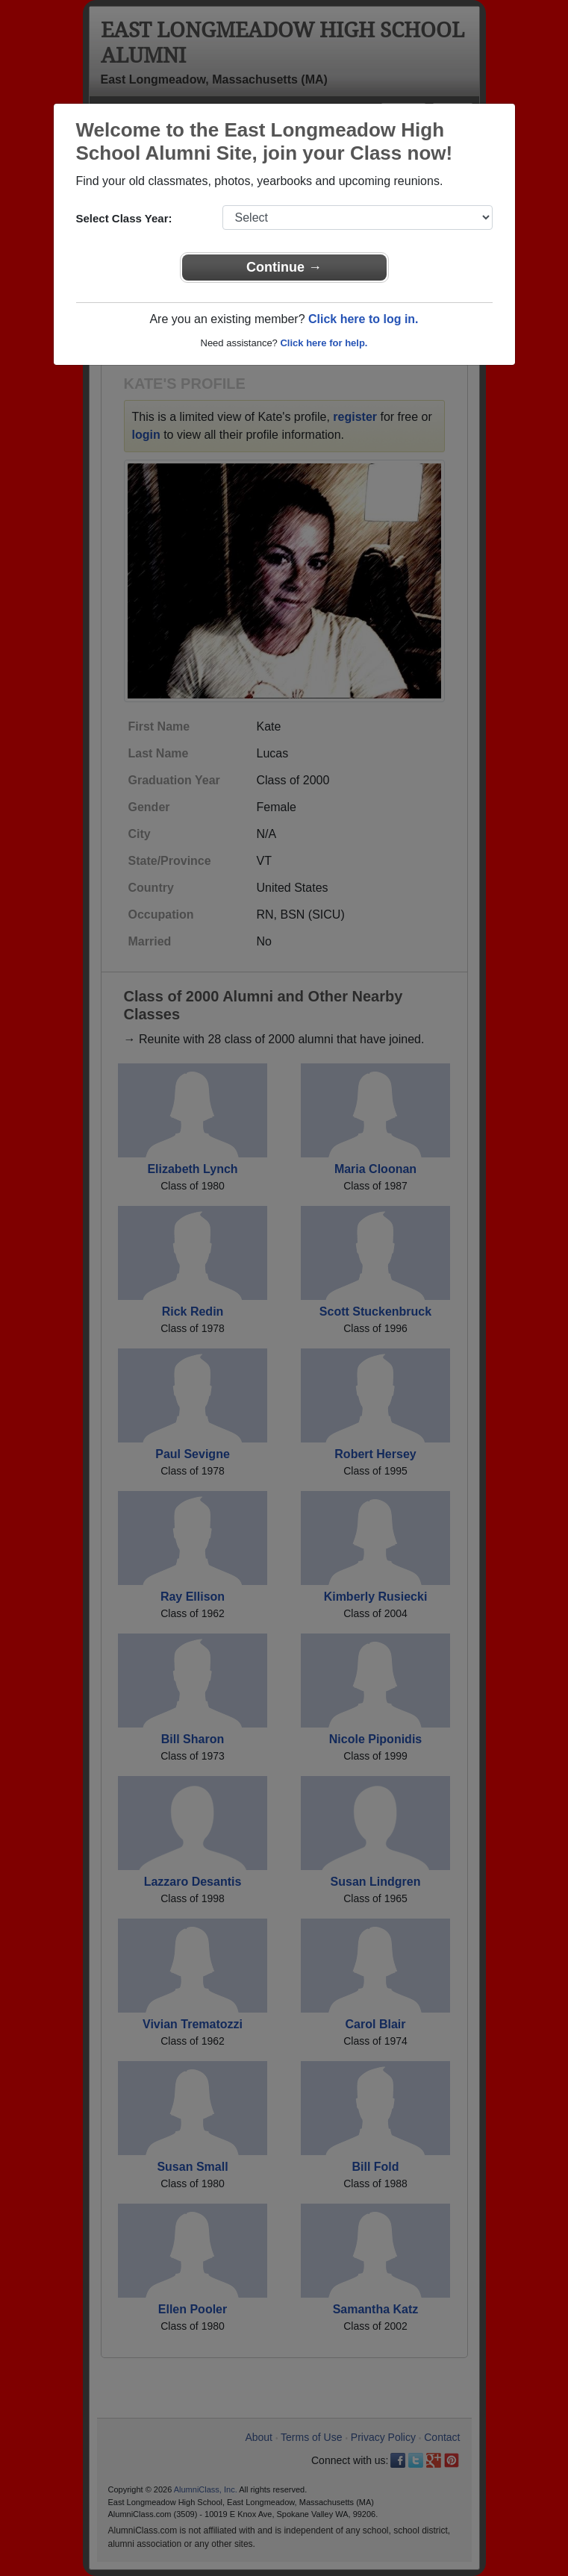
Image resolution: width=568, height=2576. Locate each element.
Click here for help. (323, 342)
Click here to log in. (363, 319)
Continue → (284, 267)
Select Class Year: (124, 218)
